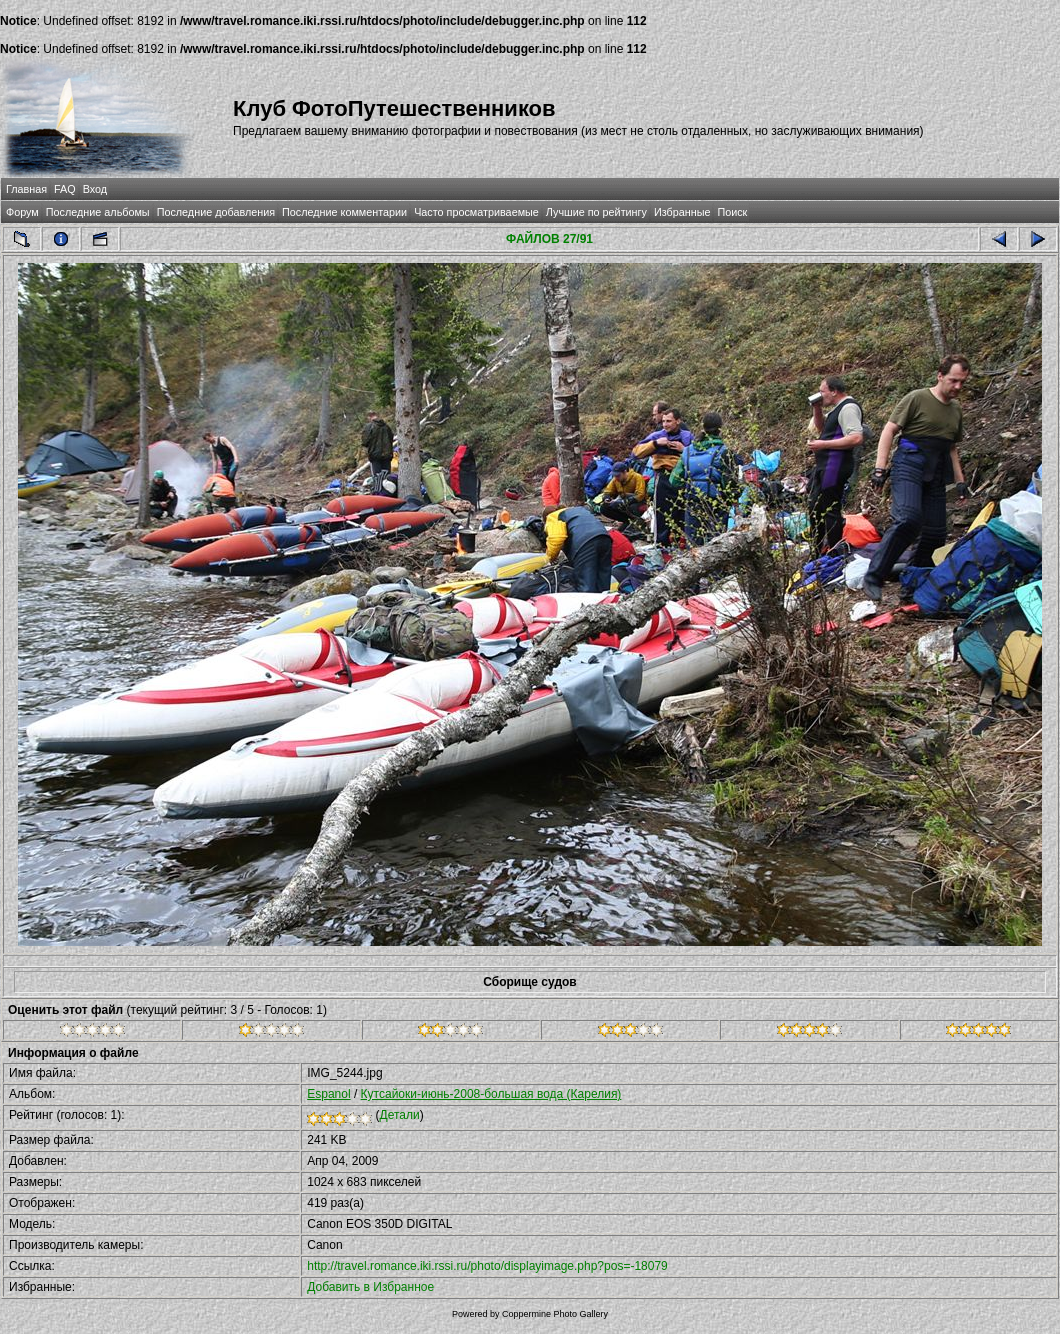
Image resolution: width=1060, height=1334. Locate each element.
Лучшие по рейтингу (596, 212)
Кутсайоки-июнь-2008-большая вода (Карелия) (491, 1094)
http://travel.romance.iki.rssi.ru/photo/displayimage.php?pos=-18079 (487, 1266)
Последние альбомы (98, 212)
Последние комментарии (344, 212)
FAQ (65, 189)
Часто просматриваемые (476, 212)
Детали (400, 1115)
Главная (26, 189)
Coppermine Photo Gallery (555, 1314)
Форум (22, 212)
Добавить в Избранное (370, 1287)
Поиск (732, 212)
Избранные (682, 212)
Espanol (328, 1094)
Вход (95, 189)
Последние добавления (216, 212)
